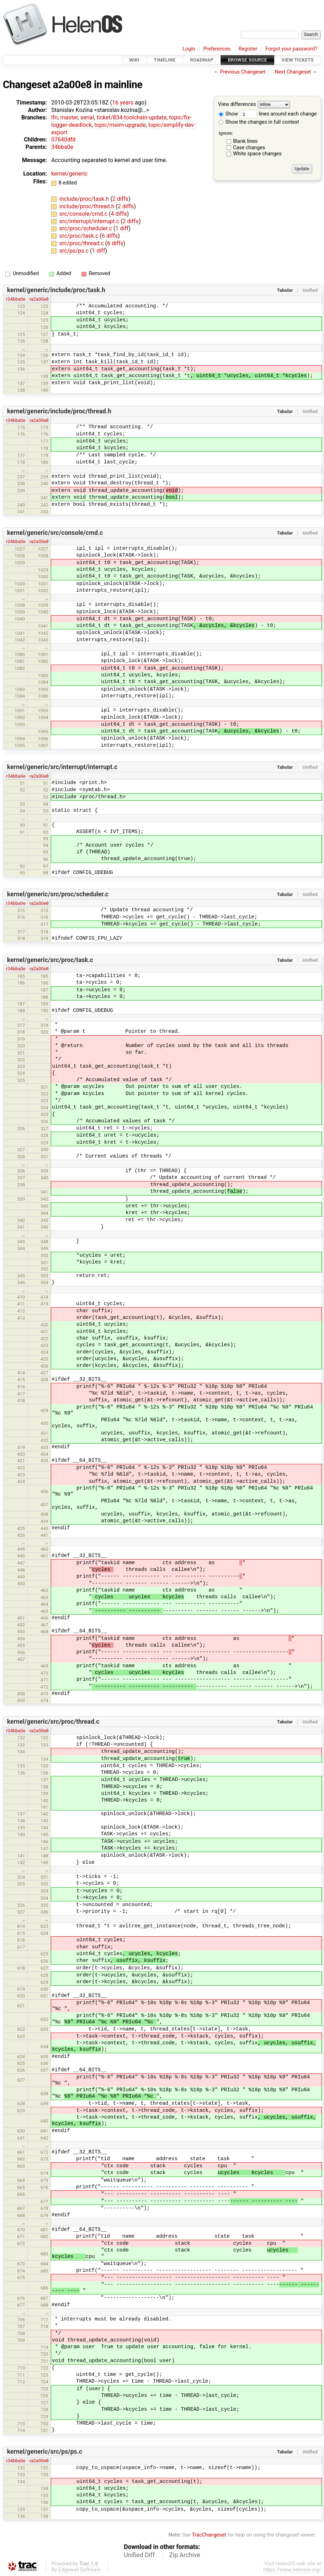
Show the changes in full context (259, 122)
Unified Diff (139, 2555)
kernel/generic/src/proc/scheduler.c (57, 894)
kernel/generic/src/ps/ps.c (44, 2451)
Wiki (134, 60)
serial (87, 117)
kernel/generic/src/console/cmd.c (55, 532)
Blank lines (245, 141)
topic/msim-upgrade (120, 125)
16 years (122, 102)
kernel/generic (69, 173)
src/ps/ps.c (74, 250)
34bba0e (62, 147)
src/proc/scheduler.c (86, 228)
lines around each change (278, 114)
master (69, 117)
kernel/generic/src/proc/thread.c (53, 1721)
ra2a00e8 (39, 299)
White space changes (257, 154)
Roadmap (201, 60)
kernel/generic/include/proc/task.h (56, 290)
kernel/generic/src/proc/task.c (50, 960)
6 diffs (110, 235)
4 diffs (119, 213)
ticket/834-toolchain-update (132, 117)
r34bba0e (16, 299)
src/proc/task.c (79, 235)
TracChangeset (209, 2535)
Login (188, 49)
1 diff (121, 228)
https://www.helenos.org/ (292, 2570)
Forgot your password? (291, 49)
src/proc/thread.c (82, 243)
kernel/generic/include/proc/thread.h (59, 411)
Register (248, 49)
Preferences (216, 49)
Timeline (165, 60)
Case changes (249, 148)
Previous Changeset (243, 72)
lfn (54, 117)
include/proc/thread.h (87, 206)
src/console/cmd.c (84, 213)
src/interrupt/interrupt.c (90, 221)
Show (228, 114)
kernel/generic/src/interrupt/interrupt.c (62, 767)
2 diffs (120, 198)
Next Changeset (293, 72)
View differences (237, 105)
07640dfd (63, 139)
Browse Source (247, 60)
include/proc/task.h (85, 198)
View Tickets (298, 60)
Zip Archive (184, 2555)
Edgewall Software (79, 2570)
